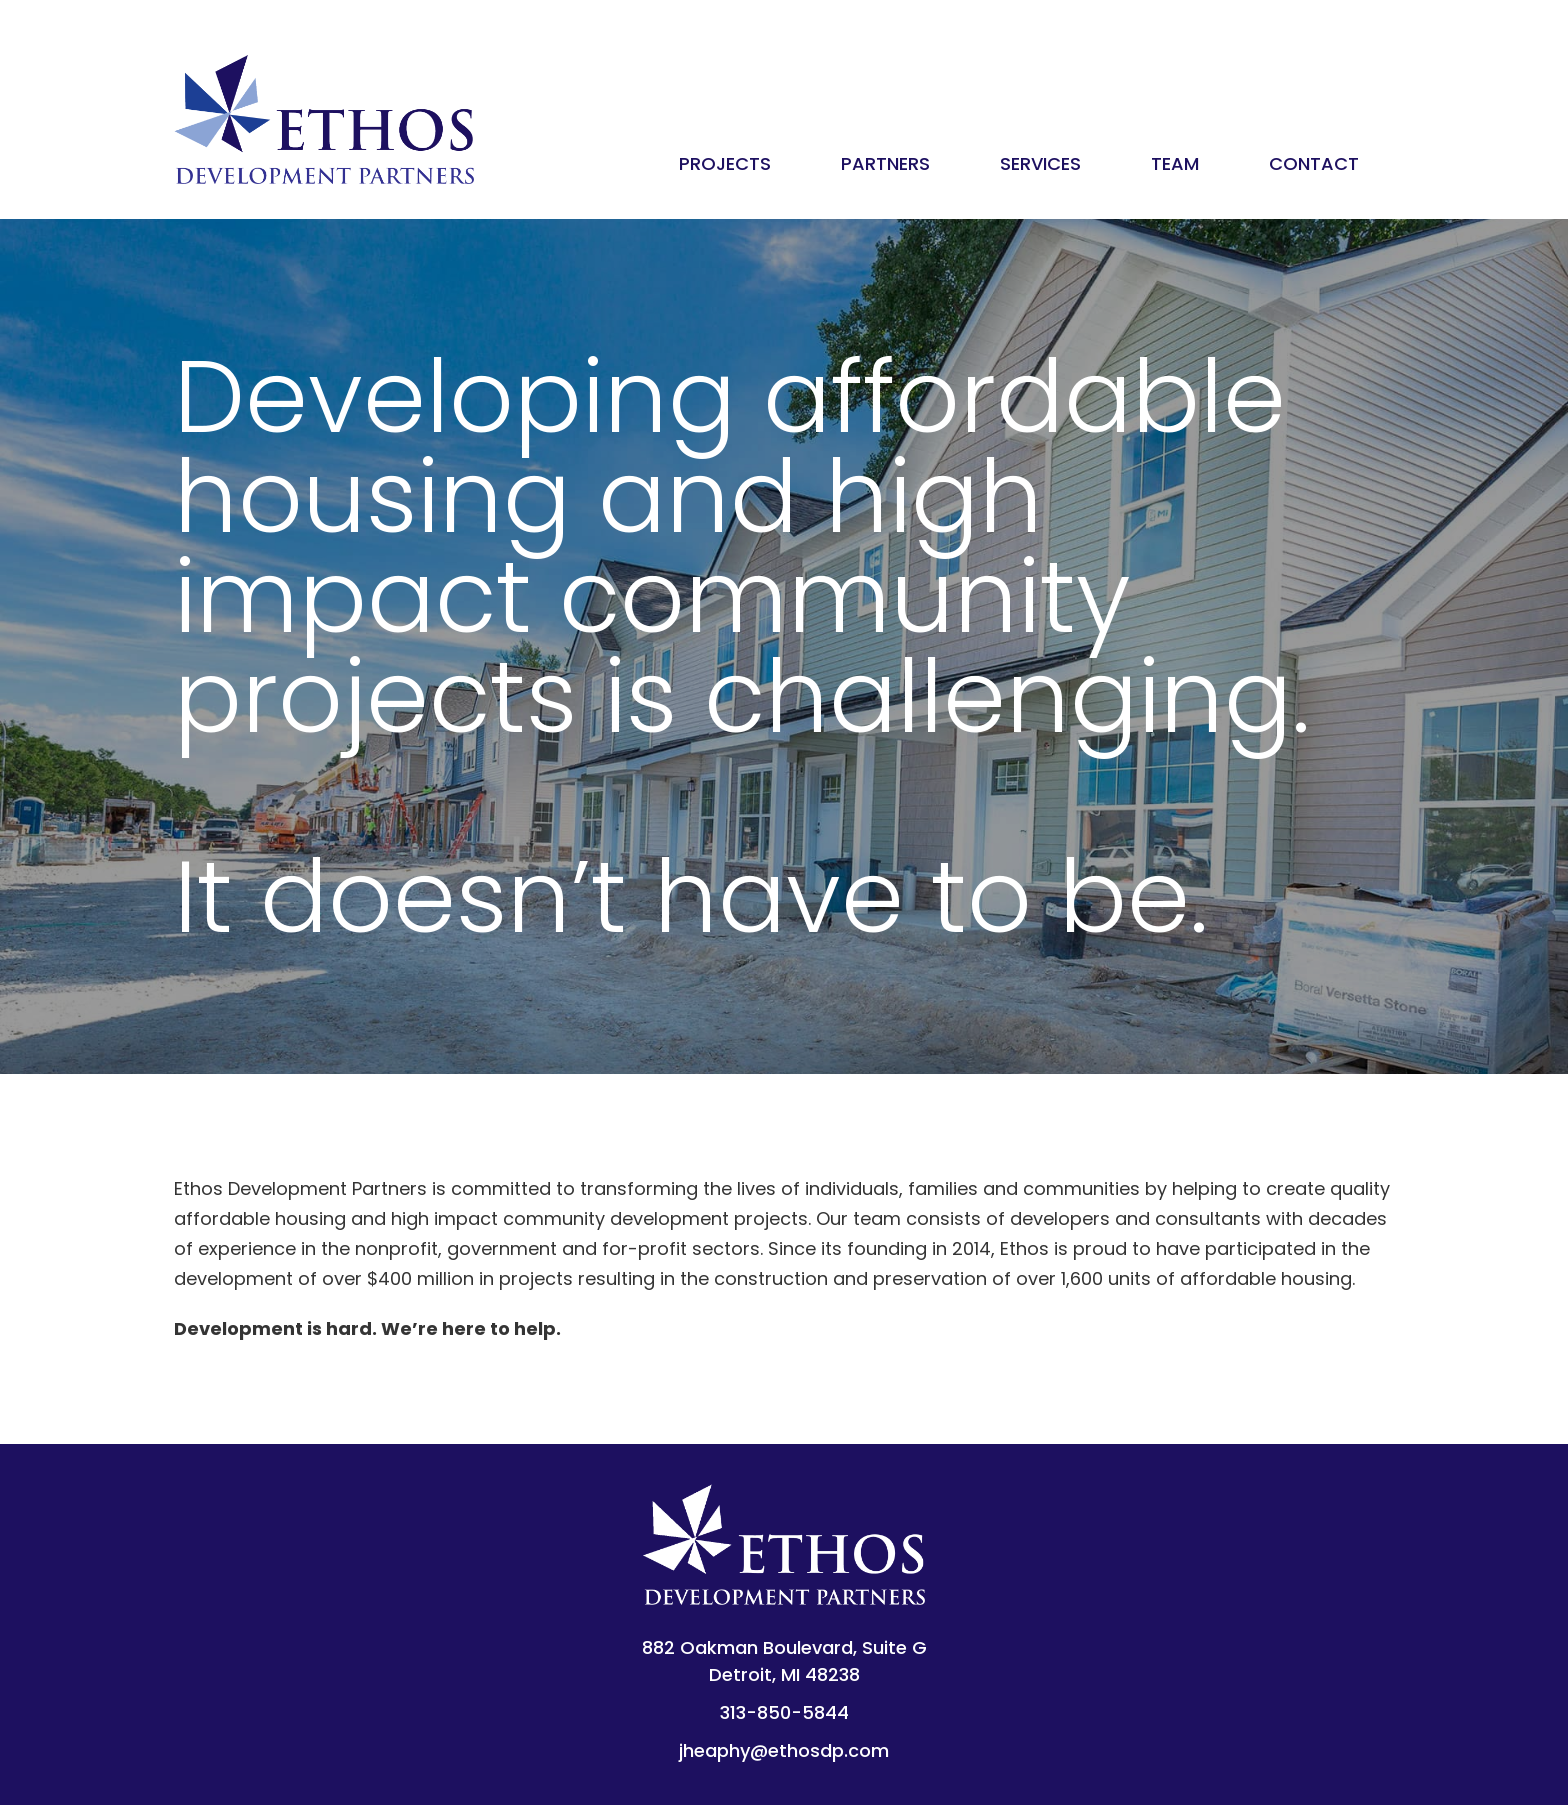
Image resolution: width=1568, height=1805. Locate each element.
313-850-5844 (784, 1712)
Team (1175, 163)
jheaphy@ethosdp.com (784, 1750)
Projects (725, 163)
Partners (885, 163)
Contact (1314, 163)
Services (1040, 163)
